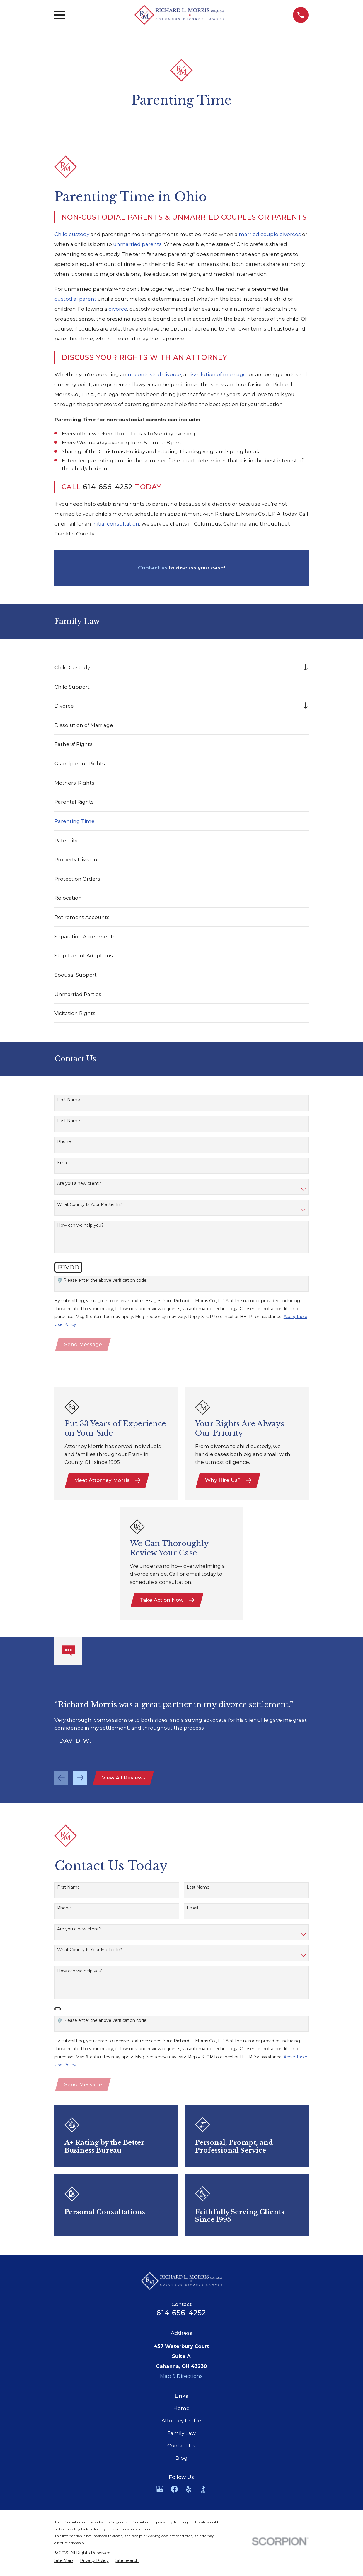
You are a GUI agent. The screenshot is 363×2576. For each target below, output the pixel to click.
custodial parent (75, 299)
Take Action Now (167, 1601)
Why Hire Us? (228, 1481)
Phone (64, 1141)
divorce (117, 309)
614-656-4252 (108, 486)
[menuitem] (176, 667)
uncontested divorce (154, 374)
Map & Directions (181, 2379)
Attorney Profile (181, 2424)
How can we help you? (80, 1225)
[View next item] (80, 1780)
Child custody (71, 234)
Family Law (181, 2436)
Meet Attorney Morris (108, 1481)
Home (181, 2411)
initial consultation (115, 524)
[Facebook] (174, 2492)
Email (63, 1162)
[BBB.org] (203, 2492)
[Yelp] (188, 2492)
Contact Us (181, 2449)
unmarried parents (137, 244)
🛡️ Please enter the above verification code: (102, 1280)
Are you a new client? (79, 1183)
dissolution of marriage (217, 374)
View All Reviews (123, 1780)
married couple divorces (270, 234)
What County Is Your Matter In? (89, 1204)
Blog (181, 2461)
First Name (68, 1099)
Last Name (68, 1120)
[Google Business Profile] (159, 2492)
